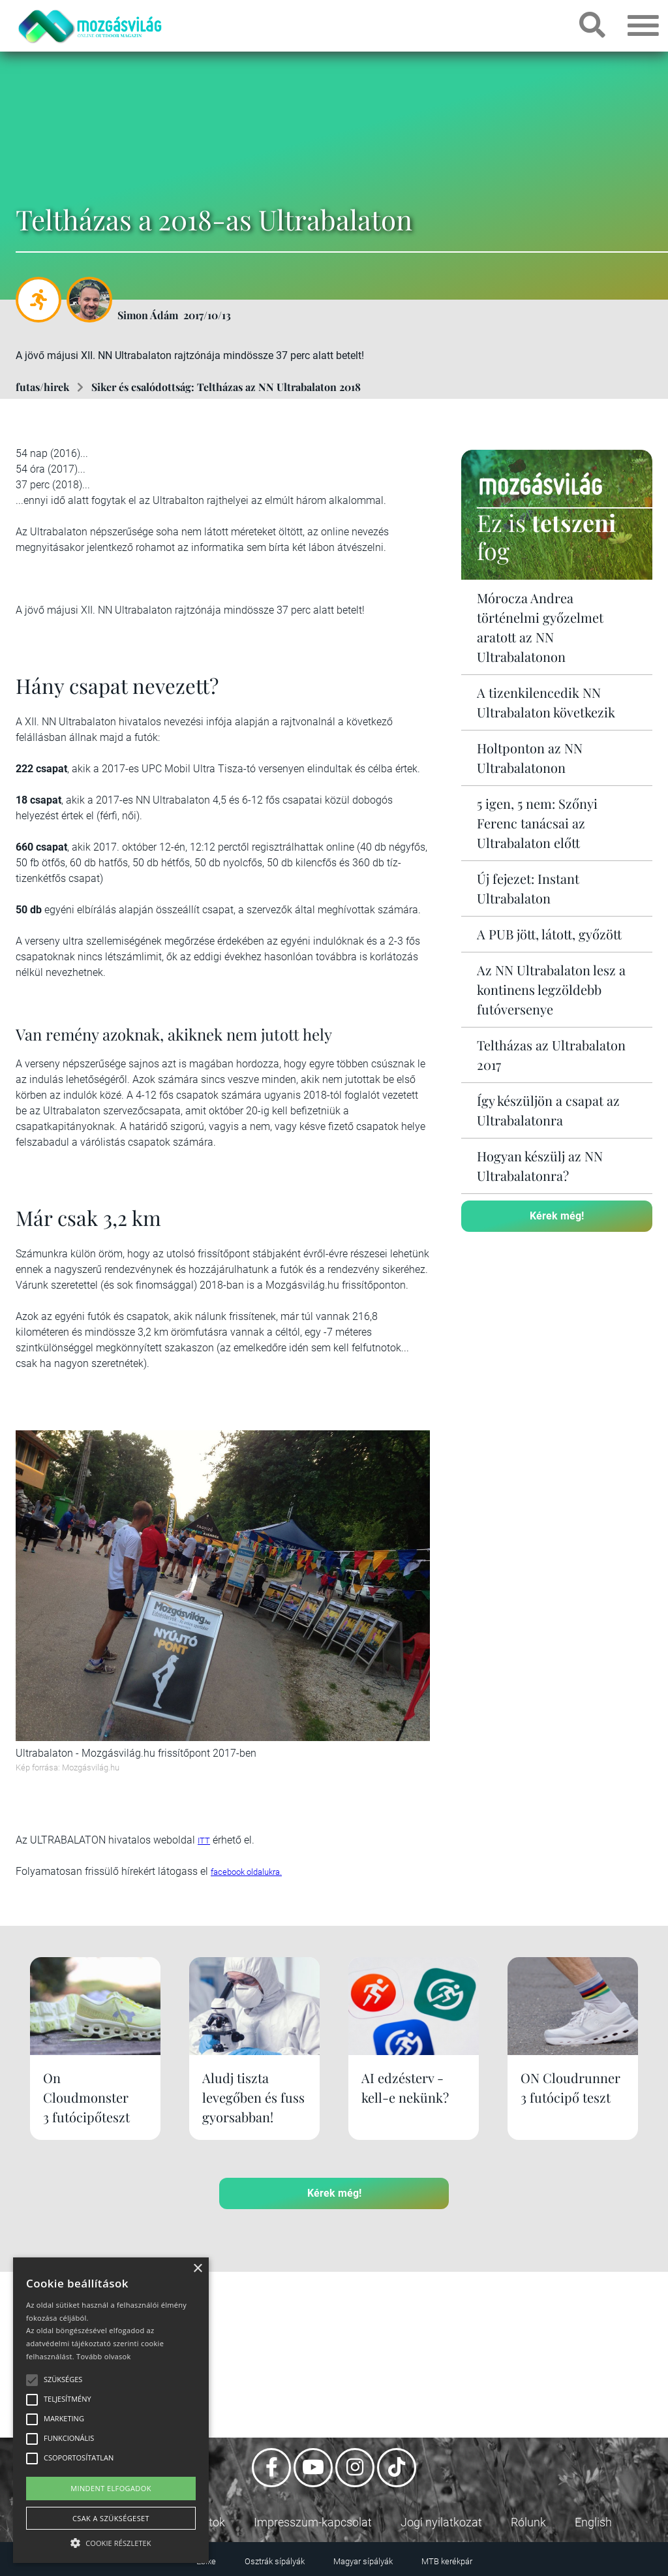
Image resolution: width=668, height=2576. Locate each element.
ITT (204, 1841)
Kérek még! (557, 1216)
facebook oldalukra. (246, 1872)
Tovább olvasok (103, 2356)
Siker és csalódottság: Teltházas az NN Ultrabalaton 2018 (226, 387)
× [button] (197, 2269)
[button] (111, 2541)
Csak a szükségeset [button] (110, 2518)
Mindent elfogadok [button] (110, 2488)
